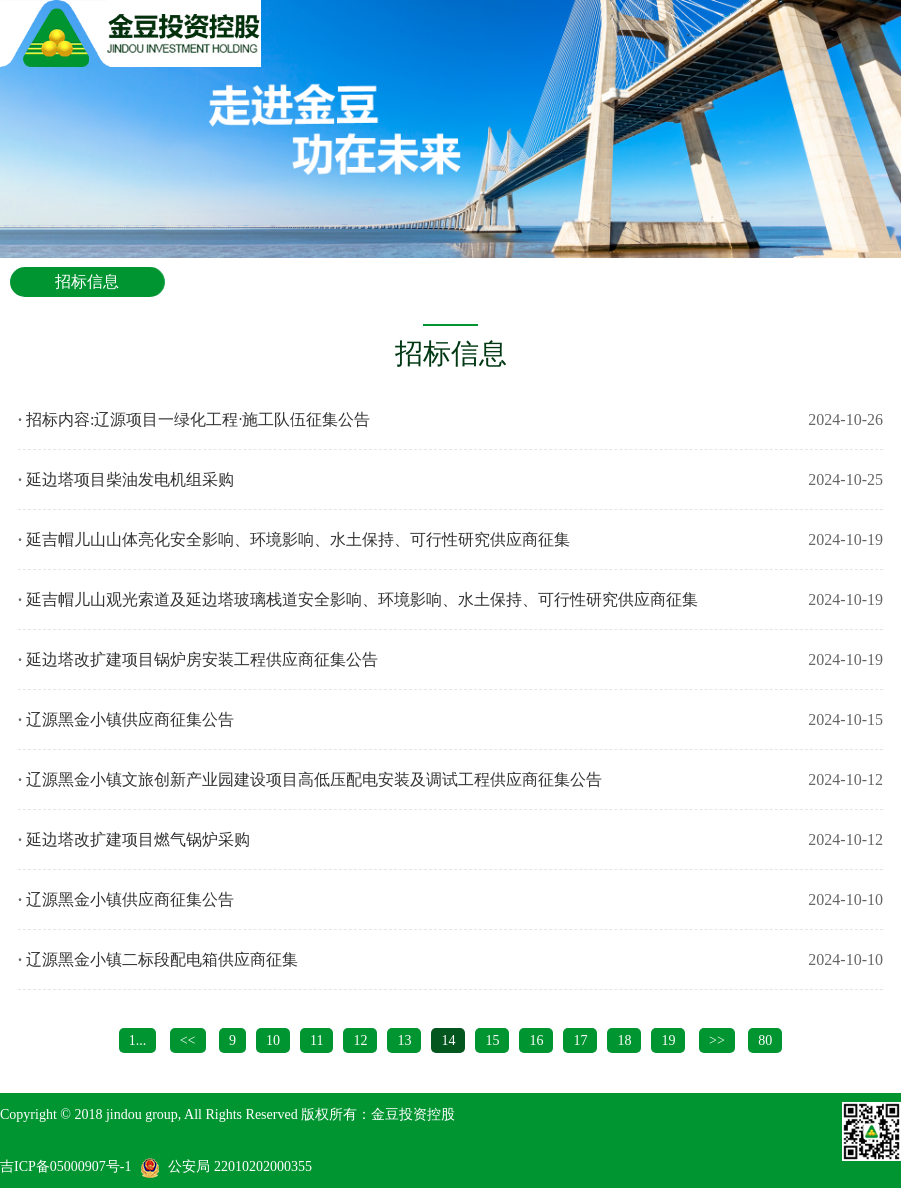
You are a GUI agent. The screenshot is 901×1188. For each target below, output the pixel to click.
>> (717, 1040)
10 (273, 1040)
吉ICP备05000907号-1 (65, 1166)
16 (536, 1040)
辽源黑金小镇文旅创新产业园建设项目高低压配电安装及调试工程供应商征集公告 (314, 779)
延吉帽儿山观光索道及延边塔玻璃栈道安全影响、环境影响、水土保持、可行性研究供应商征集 (362, 599)
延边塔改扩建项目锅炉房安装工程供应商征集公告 (202, 659)
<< (188, 1040)
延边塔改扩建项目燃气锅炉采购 (138, 839)
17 (580, 1040)
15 (492, 1040)
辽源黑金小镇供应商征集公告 (130, 719)
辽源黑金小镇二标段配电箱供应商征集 (162, 959)
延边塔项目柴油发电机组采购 (130, 479)
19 (668, 1040)
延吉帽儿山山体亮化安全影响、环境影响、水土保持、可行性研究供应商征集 (298, 539)
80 (765, 1040)
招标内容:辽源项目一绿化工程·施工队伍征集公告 (198, 419)
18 (624, 1040)
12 (360, 1040)
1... (138, 1040)
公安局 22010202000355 (240, 1166)
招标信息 (87, 281)
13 (404, 1040)
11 (316, 1040)
